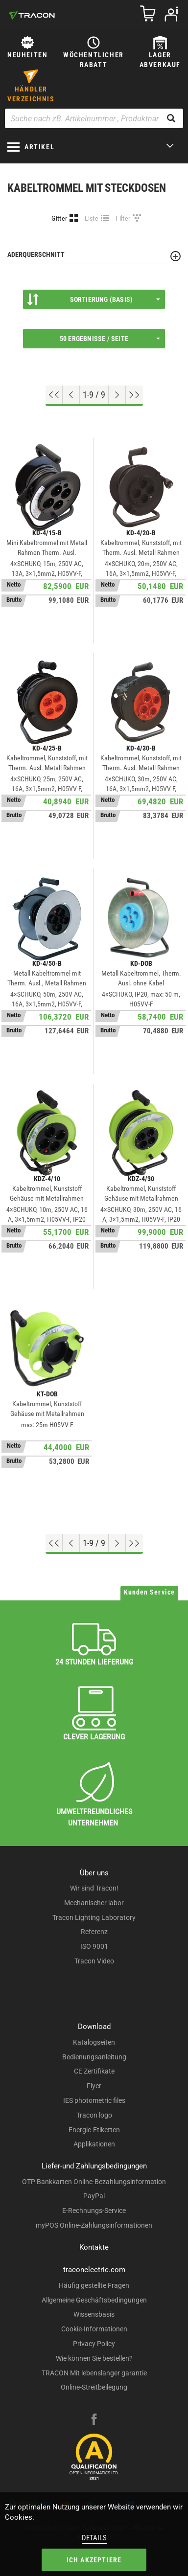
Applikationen (94, 2144)
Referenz (94, 1932)
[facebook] (94, 2420)
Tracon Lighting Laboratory (94, 1917)
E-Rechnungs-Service (94, 2210)
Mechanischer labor (94, 1903)
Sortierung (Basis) (93, 299)
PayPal (94, 2196)
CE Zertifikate (94, 2071)
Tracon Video (94, 1961)
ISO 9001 (94, 1946)
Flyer (94, 2086)
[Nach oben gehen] (54, 395)
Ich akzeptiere (94, 2560)
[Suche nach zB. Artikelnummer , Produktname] (94, 118)
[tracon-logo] (32, 15)
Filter (123, 218)
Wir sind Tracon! (94, 1888)
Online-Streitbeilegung (94, 2387)
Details (94, 2537)
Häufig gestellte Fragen (94, 2285)
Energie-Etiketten (94, 2130)
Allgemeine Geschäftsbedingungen (94, 2300)
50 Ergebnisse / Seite (110, 338)
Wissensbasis (94, 2314)
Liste (92, 218)
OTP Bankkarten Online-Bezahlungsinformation (94, 2182)
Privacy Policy (94, 2344)
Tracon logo (94, 2115)
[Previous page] (71, 395)
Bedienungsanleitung (94, 2057)
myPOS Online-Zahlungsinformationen (94, 2225)
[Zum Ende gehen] (134, 395)
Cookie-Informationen (94, 2329)
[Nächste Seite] (117, 395)
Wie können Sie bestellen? (94, 2358)
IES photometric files (94, 2100)
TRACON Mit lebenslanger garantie (94, 2373)
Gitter (59, 218)
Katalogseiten (94, 2042)
